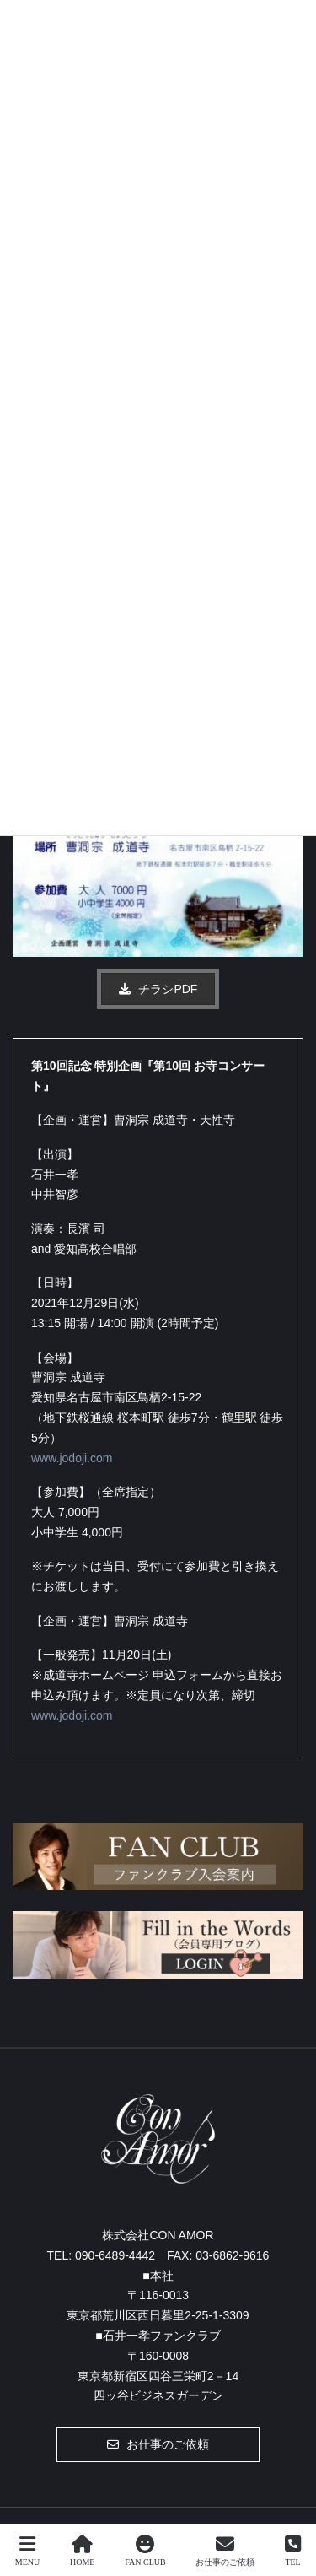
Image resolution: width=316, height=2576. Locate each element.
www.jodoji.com (71, 1458)
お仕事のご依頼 (224, 2551)
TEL (293, 2551)
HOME (82, 2551)
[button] (158, 989)
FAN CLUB (145, 2551)
